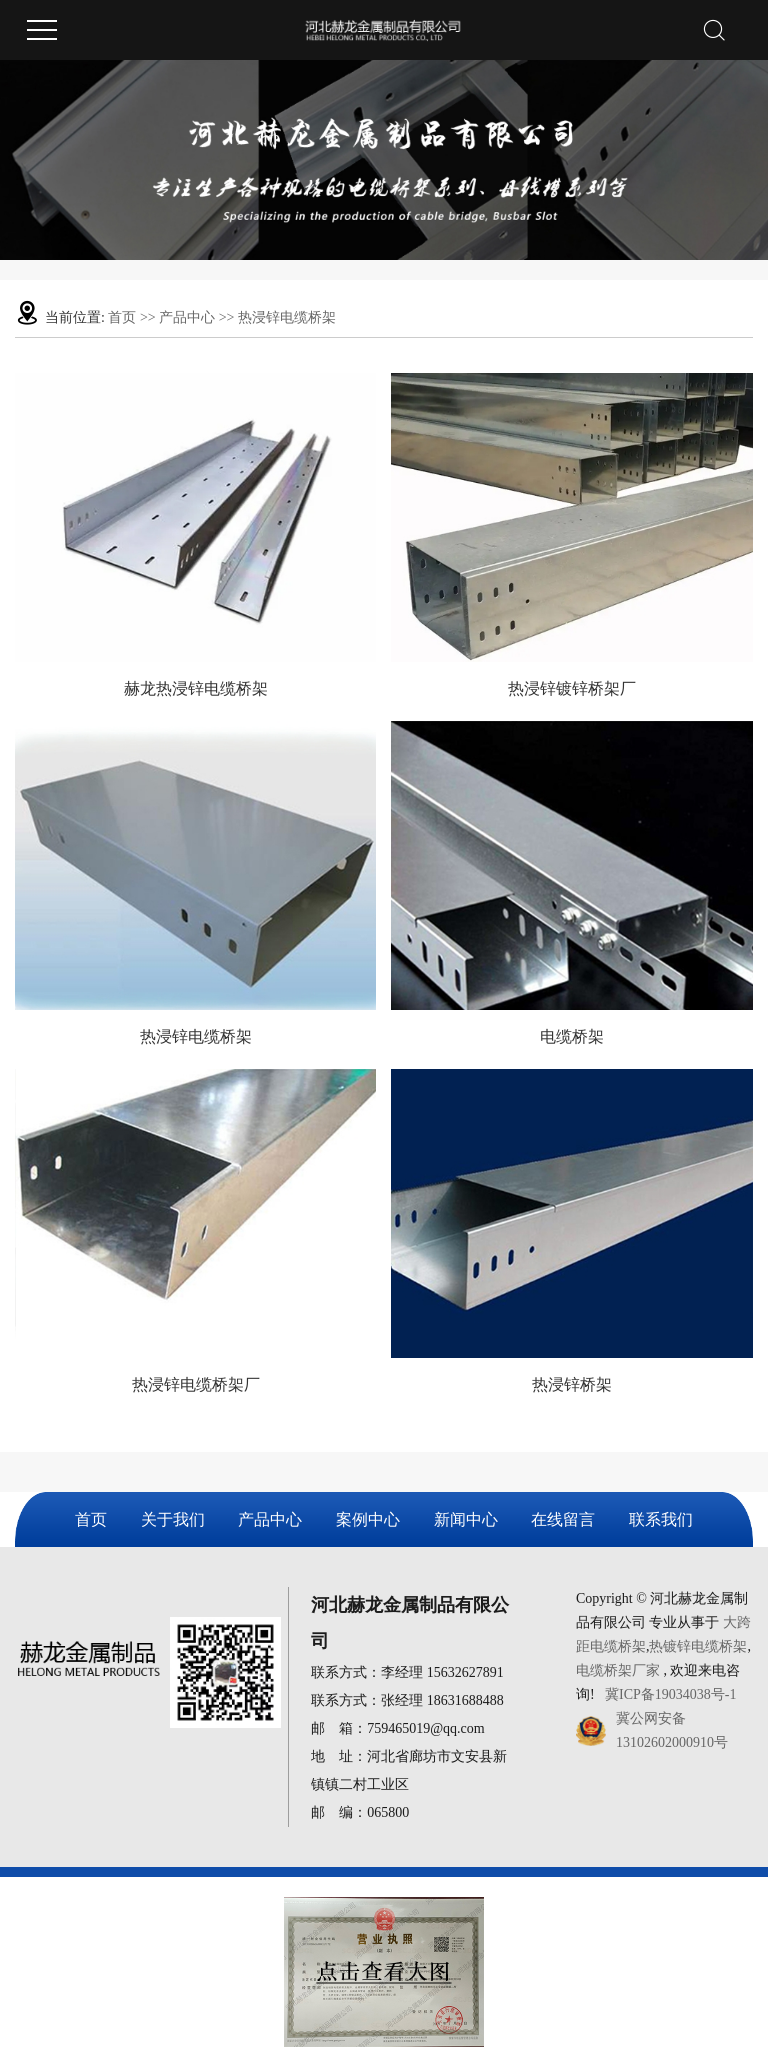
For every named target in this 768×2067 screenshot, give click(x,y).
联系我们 (661, 1519)
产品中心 (187, 317)
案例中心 (368, 1519)
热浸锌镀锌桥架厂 (572, 688)
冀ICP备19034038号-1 (670, 1694)
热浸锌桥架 (572, 1384)
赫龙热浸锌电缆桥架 (196, 688)
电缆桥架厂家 (618, 1670)
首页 (122, 317)
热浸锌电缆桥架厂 (196, 1384)
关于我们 (173, 1519)
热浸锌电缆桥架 (287, 317)
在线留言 (563, 1519)
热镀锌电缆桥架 (698, 1646)
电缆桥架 (572, 1036)
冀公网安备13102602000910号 (672, 1730)
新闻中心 (466, 1519)
